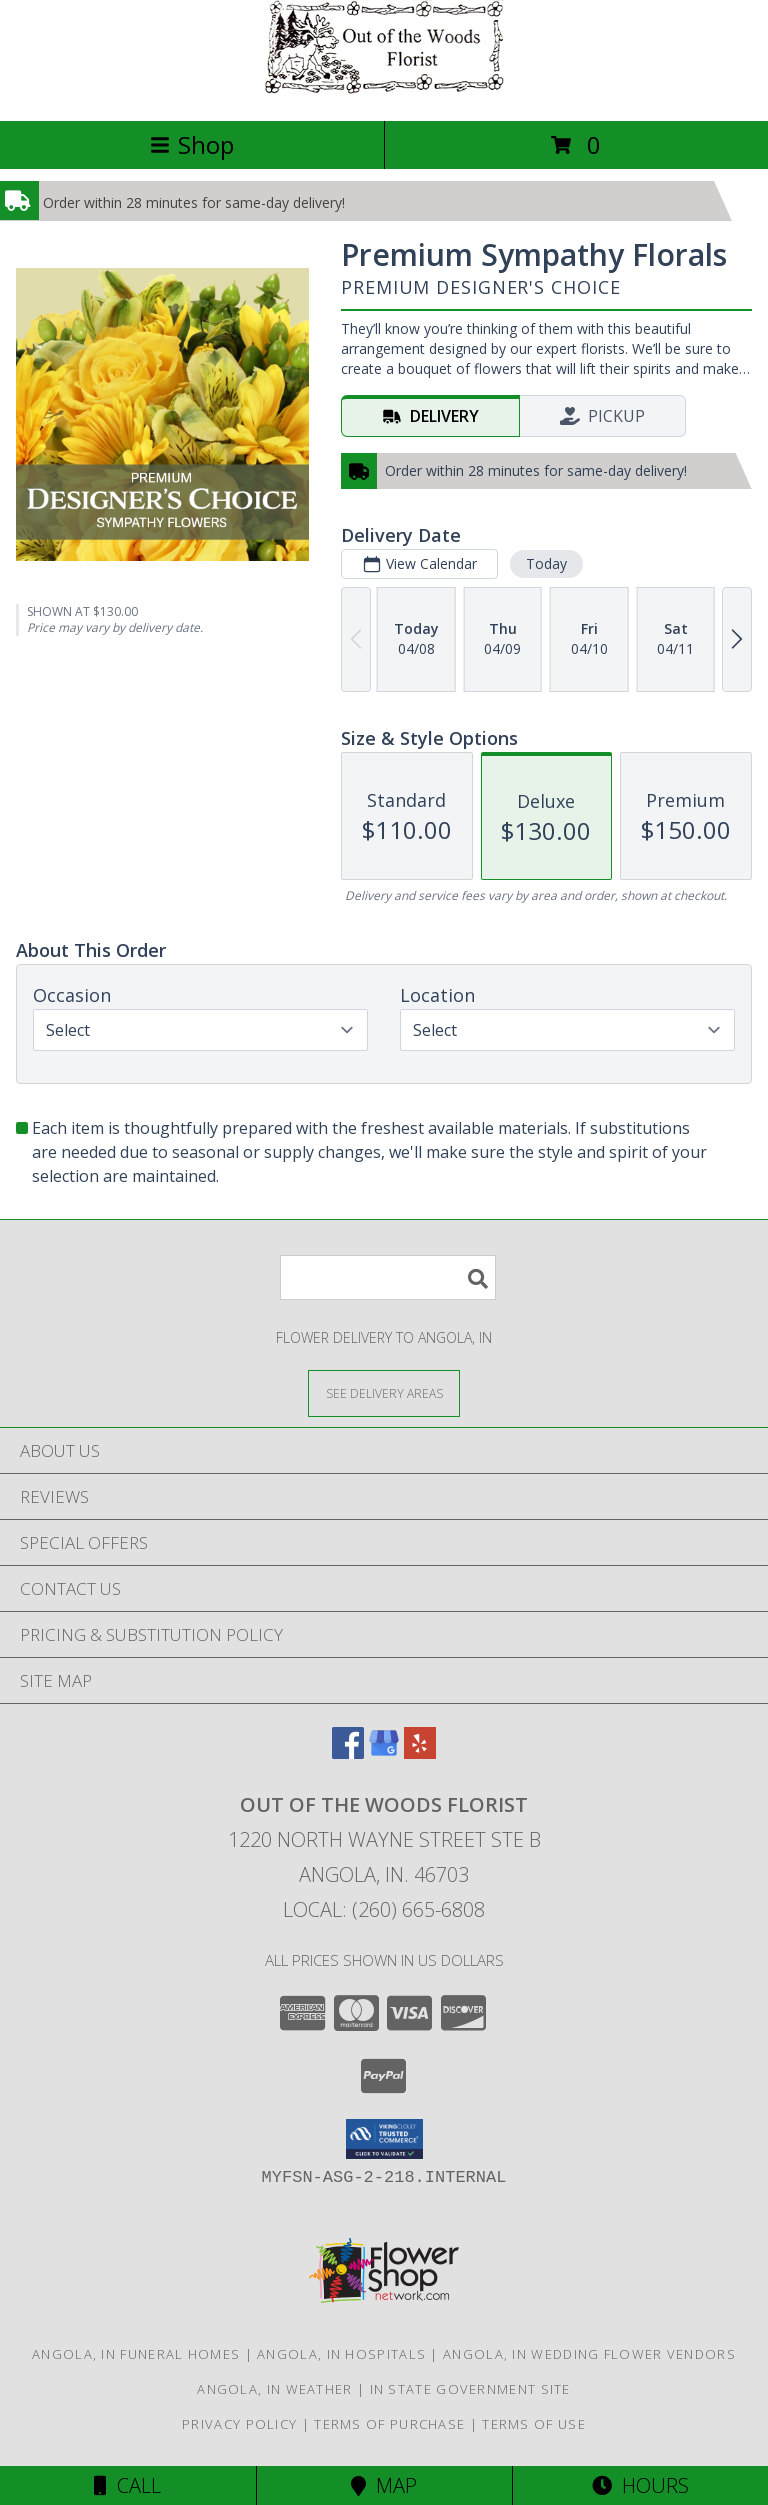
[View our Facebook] (348, 1752)
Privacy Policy (239, 2424)
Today (546, 563)
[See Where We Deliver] (384, 1392)
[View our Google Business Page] (384, 1752)
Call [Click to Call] (127, 2485)
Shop (192, 144)
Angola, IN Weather (274, 2389)
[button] (384, 2139)
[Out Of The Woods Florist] (384, 91)
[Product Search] (388, 1277)
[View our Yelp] (420, 1752)
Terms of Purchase (389, 2424)
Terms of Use (534, 2424)
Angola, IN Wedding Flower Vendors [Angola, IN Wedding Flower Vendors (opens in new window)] (589, 2354)
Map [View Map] (384, 2485)
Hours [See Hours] (640, 2485)
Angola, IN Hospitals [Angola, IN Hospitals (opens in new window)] (341, 2354)
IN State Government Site (470, 2389)
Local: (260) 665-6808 (384, 1909)
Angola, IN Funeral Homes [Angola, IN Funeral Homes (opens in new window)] (136, 2354)
